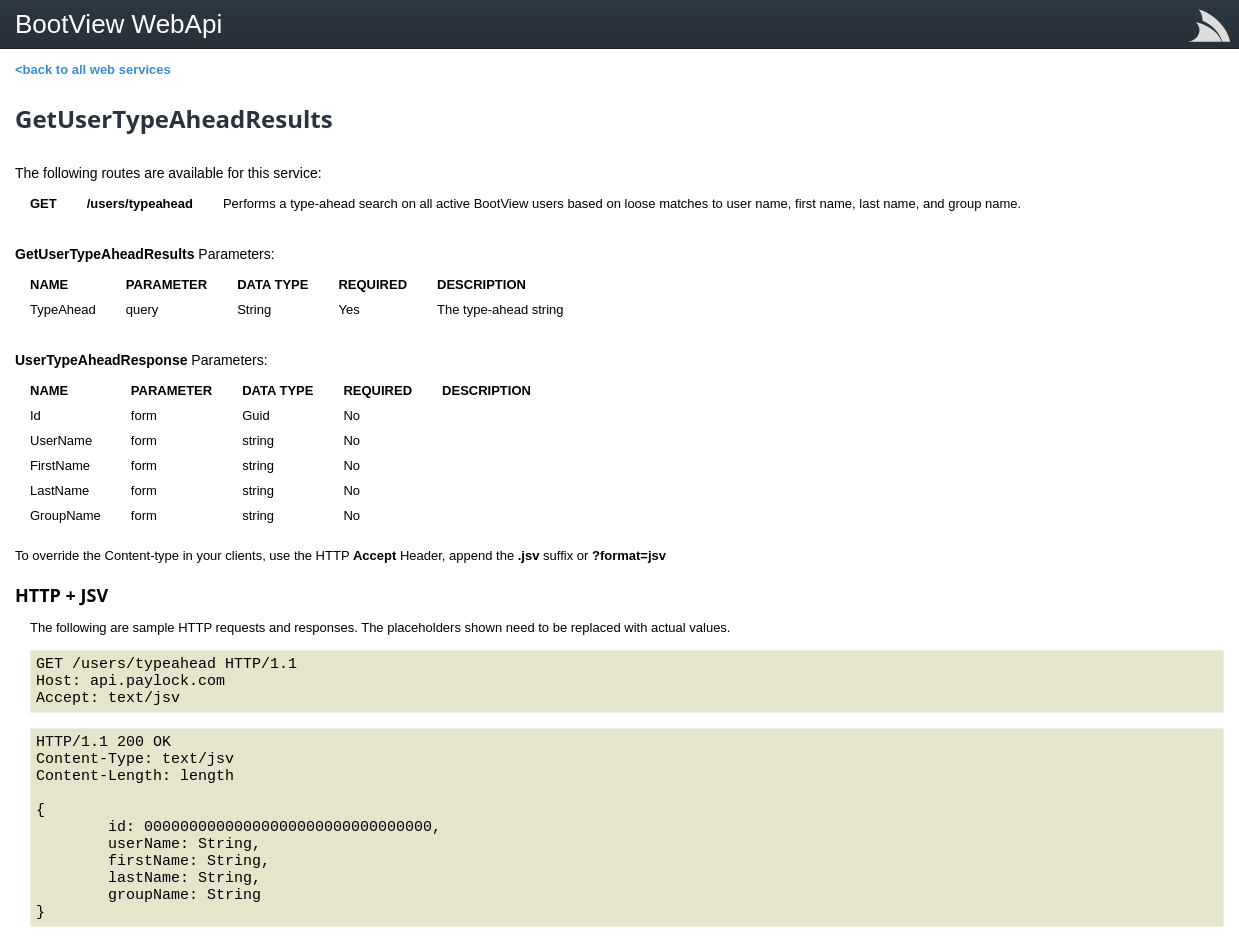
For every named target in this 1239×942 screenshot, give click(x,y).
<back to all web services (93, 69)
